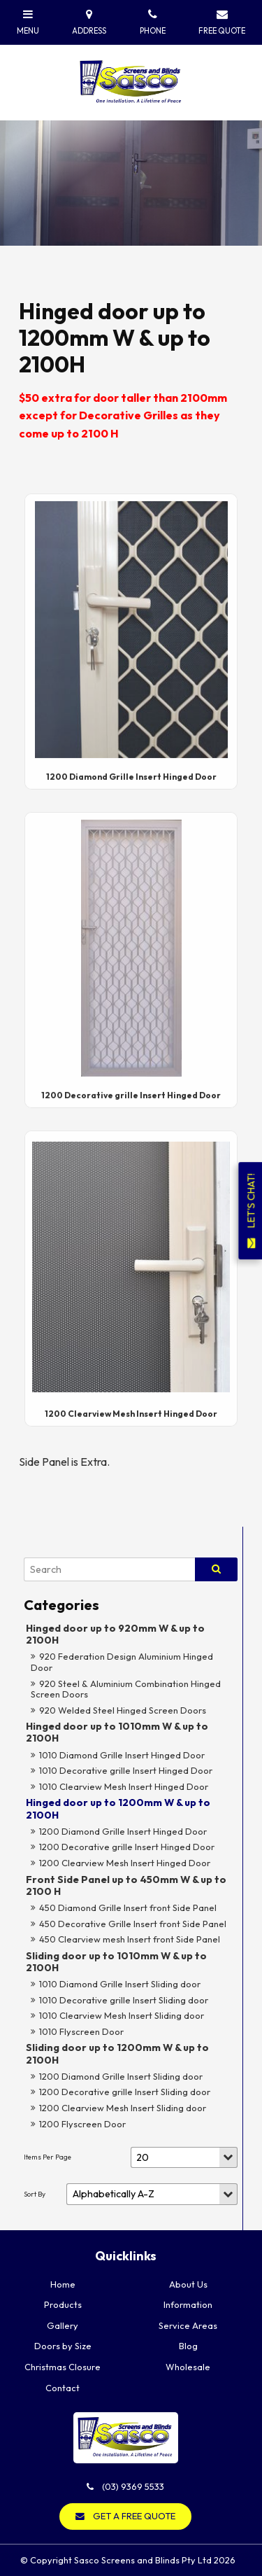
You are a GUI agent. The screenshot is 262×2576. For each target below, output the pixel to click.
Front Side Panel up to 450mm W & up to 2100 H (126, 1885)
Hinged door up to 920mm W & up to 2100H (115, 1634)
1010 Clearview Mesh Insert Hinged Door (123, 1786)
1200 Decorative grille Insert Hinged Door (126, 1846)
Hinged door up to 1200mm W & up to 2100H (118, 1808)
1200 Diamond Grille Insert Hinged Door (123, 1831)
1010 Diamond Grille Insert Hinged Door (122, 1754)
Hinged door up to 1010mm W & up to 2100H (117, 1732)
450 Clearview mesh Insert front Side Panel (129, 1939)
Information (187, 2304)
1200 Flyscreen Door (82, 2123)
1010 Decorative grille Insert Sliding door (123, 1999)
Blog (188, 2345)
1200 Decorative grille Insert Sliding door (124, 2091)
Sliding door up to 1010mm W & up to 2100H (116, 1961)
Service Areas (188, 2325)
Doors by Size (63, 2345)
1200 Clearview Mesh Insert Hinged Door (124, 1862)
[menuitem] (63, 2284)
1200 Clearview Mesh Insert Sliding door (122, 2107)
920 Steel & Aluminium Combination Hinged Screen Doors (126, 1689)
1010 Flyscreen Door (81, 2031)
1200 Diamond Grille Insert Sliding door (121, 2076)
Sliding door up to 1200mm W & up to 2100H (117, 2053)
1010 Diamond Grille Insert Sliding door (120, 1983)
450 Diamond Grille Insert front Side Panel (128, 1907)
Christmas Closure (62, 2366)
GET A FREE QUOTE (134, 2515)
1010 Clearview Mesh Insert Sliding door (121, 2015)
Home (62, 2284)
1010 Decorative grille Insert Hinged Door (125, 1770)
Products (63, 2304)
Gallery (62, 2325)
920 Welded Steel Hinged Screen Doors (122, 1710)
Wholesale (188, 2366)
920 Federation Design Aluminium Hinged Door (122, 1662)
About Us (188, 2284)
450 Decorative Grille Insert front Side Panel (132, 1923)
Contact (62, 2387)
